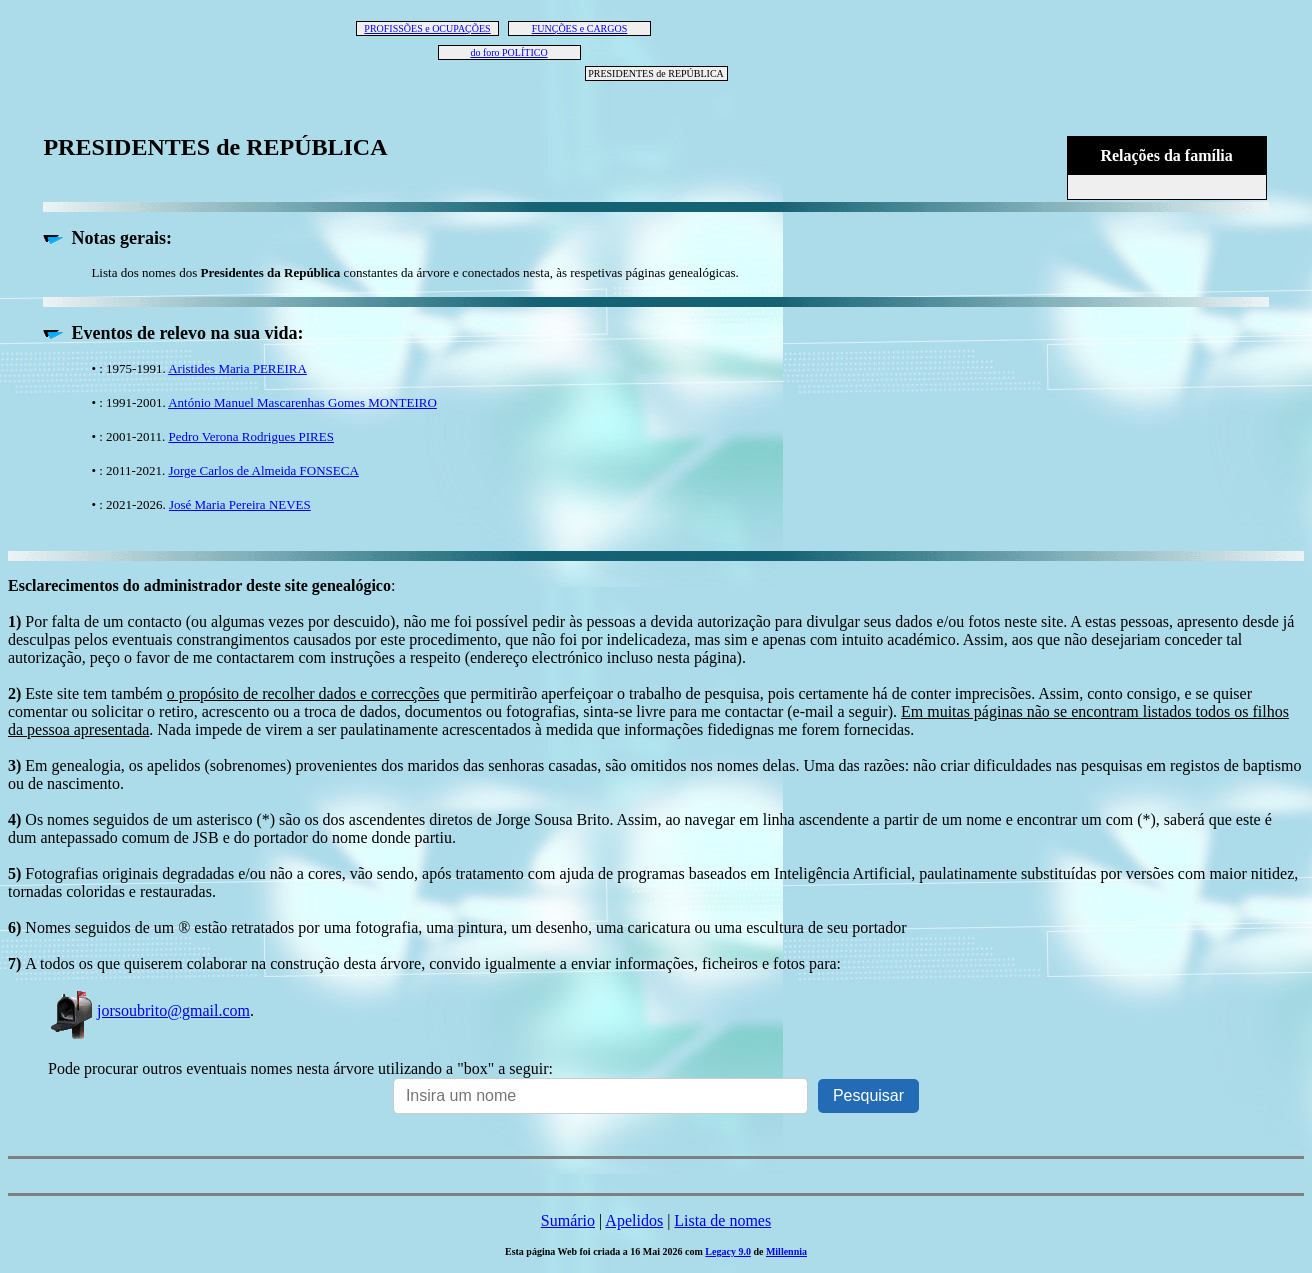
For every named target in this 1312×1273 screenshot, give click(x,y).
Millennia (786, 1251)
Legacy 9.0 (728, 1251)
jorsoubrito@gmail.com (149, 1010)
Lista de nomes (722, 1220)
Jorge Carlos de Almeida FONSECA (263, 470)
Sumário (568, 1220)
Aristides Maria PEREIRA (237, 368)
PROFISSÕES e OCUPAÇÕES (427, 28)
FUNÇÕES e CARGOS (580, 28)
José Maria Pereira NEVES (240, 504)
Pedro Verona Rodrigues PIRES (251, 436)
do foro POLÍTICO (508, 52)
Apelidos (634, 1220)
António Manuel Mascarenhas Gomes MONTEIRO (302, 402)
